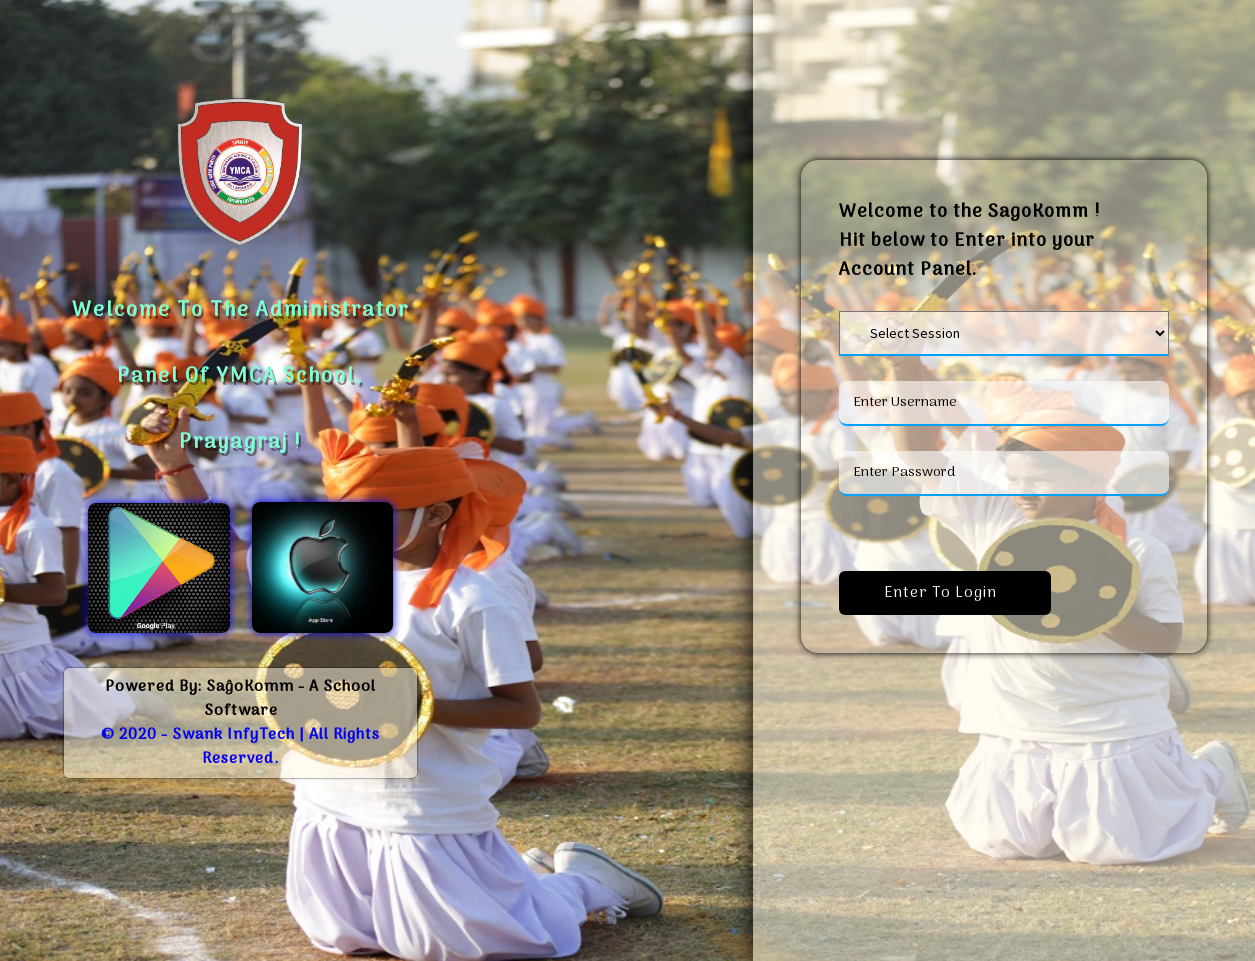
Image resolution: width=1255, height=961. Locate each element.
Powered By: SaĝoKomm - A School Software (240, 699)
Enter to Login (945, 593)
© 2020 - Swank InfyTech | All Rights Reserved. (240, 747)
